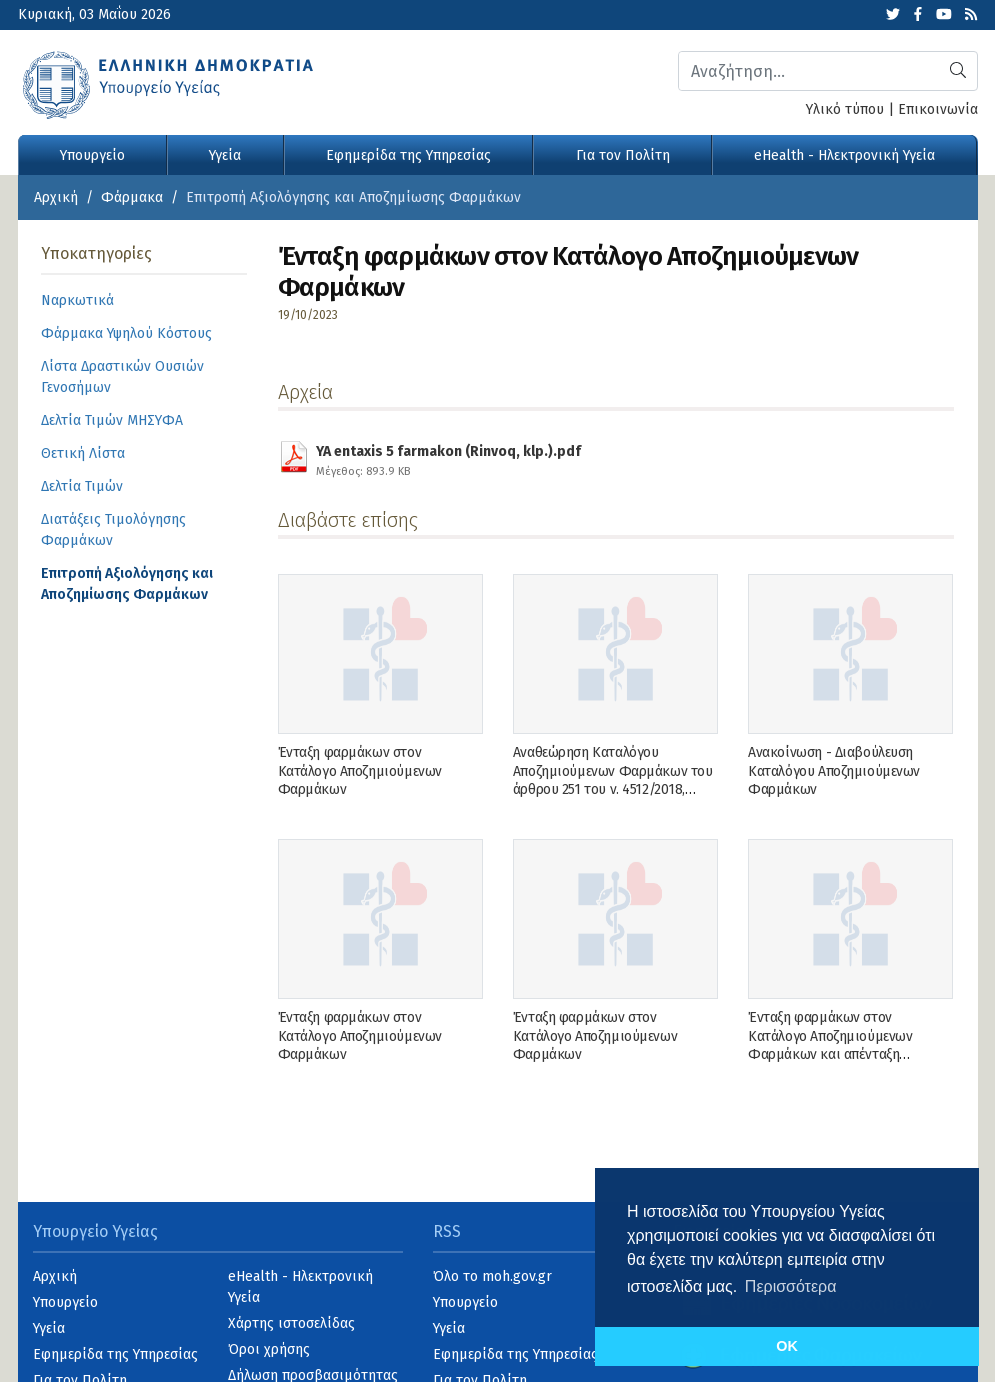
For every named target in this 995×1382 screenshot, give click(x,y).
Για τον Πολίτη (623, 155)
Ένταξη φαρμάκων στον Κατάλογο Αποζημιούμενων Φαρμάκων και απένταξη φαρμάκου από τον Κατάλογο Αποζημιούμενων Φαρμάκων (836, 1054)
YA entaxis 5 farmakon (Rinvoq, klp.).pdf (448, 458)
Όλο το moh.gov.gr (492, 1276)
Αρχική (56, 197)
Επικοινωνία (938, 109)
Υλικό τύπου (845, 109)
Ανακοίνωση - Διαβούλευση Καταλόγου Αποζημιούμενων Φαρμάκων (834, 770)
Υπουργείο (92, 155)
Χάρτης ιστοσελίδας (291, 1323)
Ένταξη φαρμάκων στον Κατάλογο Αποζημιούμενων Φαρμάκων (360, 770)
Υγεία (225, 155)
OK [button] (787, 1346)
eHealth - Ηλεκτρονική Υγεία (844, 155)
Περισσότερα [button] (791, 1286)
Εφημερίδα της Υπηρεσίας (408, 155)
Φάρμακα (132, 197)
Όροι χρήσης (269, 1349)
